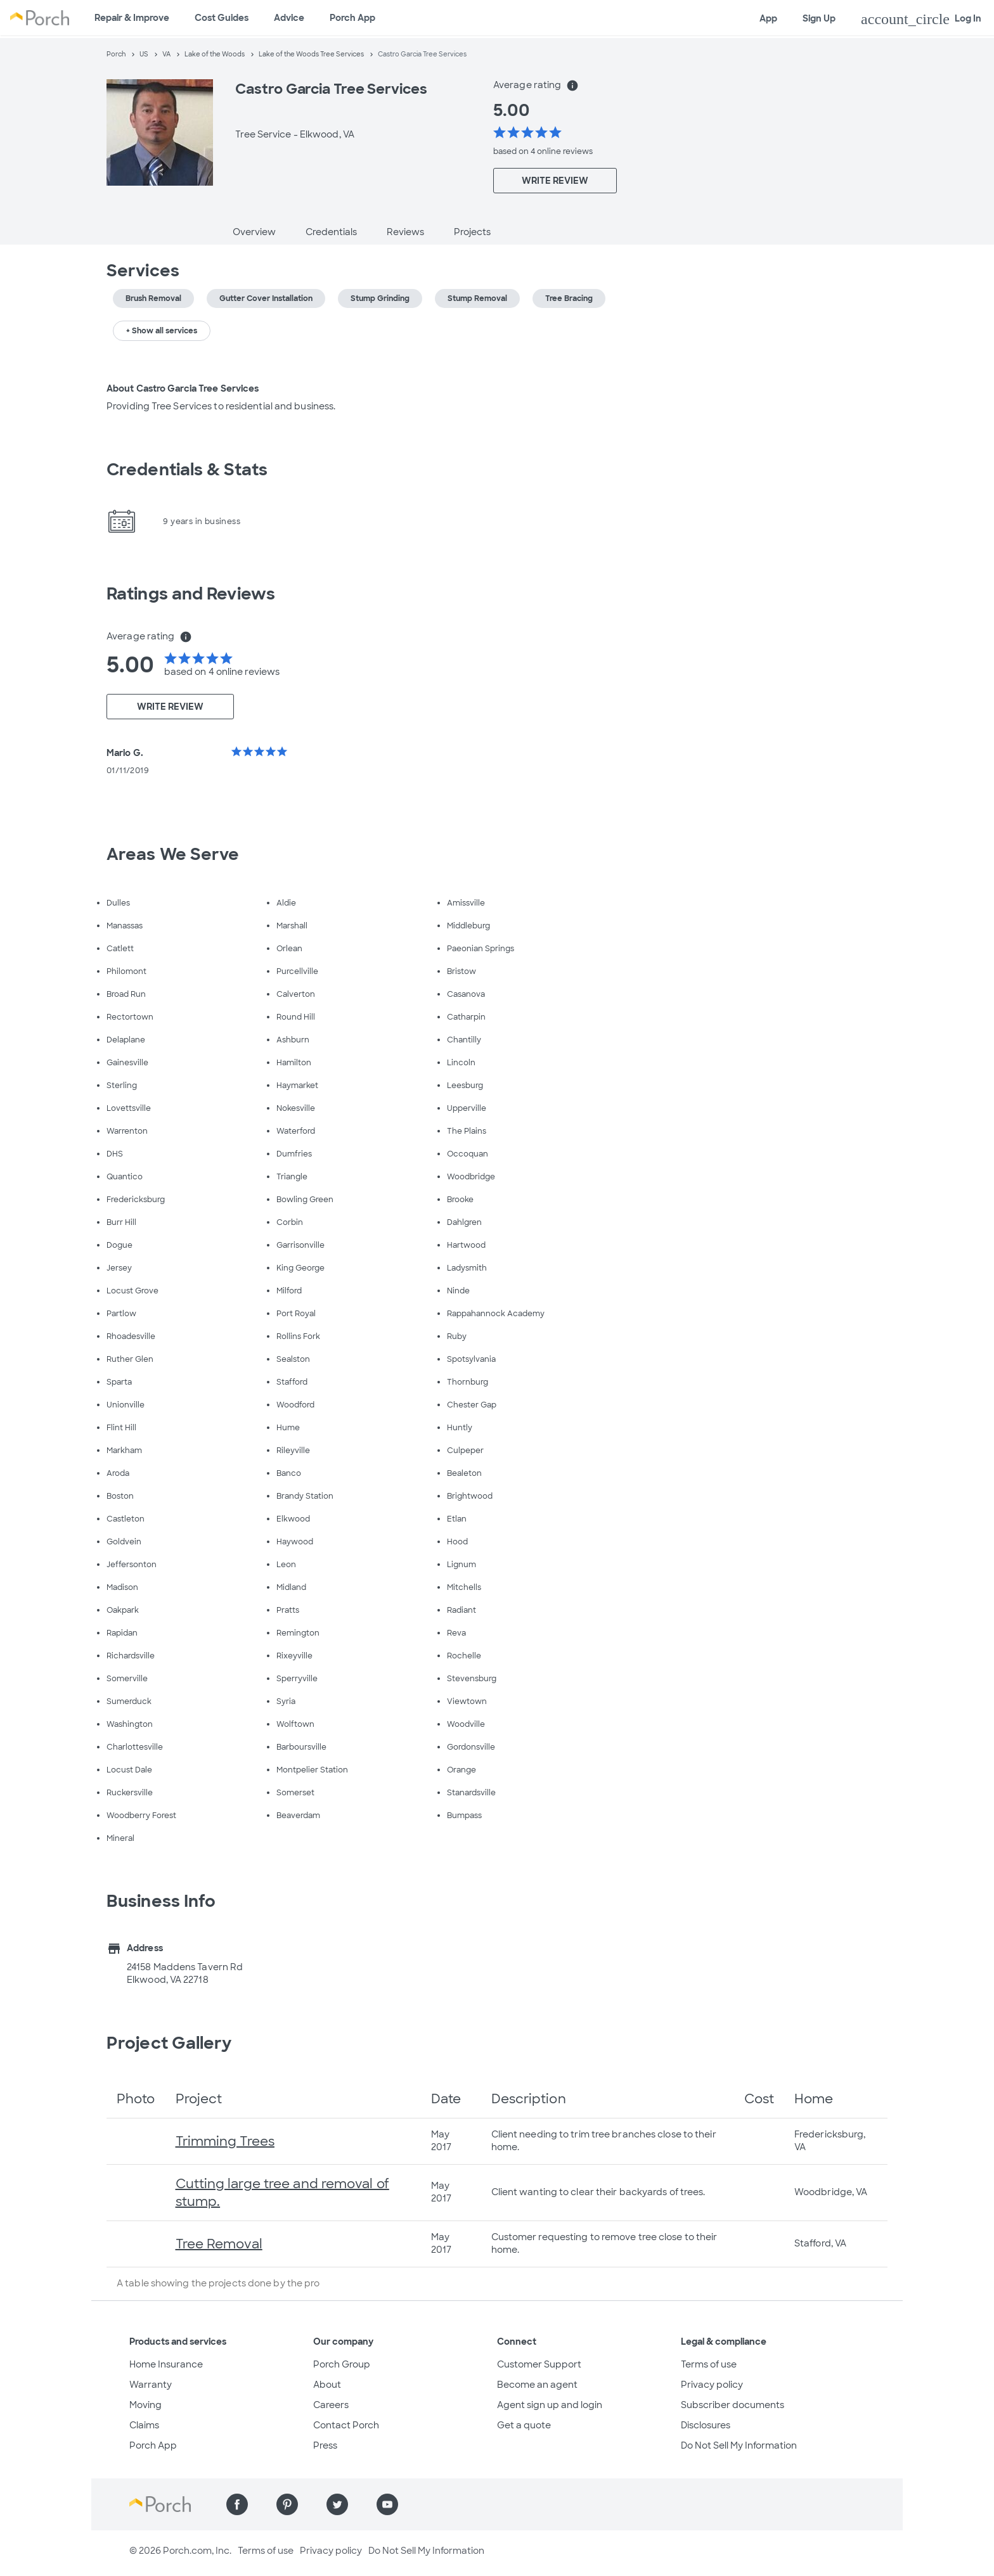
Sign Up (819, 18)
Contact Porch (346, 2425)
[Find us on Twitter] (337, 2504)
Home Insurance (166, 2364)
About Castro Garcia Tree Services (182, 388)
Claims (144, 2425)
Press (325, 2445)
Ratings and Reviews (190, 594)
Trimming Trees (225, 2141)
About (327, 2384)
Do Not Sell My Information (739, 2445)
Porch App (352, 17)
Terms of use (709, 2364)
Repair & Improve (131, 17)
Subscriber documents (732, 2405)
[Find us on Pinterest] (287, 2504)
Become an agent (537, 2384)
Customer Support (539, 2364)
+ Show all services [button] (161, 331)
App (768, 18)
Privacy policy (712, 2384)
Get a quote (524, 2425)
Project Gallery (169, 2043)
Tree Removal (219, 2244)
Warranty (150, 2384)
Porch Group (341, 2364)
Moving (145, 2405)
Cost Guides (221, 17)
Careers (331, 2405)
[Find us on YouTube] (387, 2504)
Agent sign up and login (549, 2405)
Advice (289, 17)
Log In (921, 19)
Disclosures (705, 2425)
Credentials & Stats (187, 469)
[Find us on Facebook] (237, 2504)
